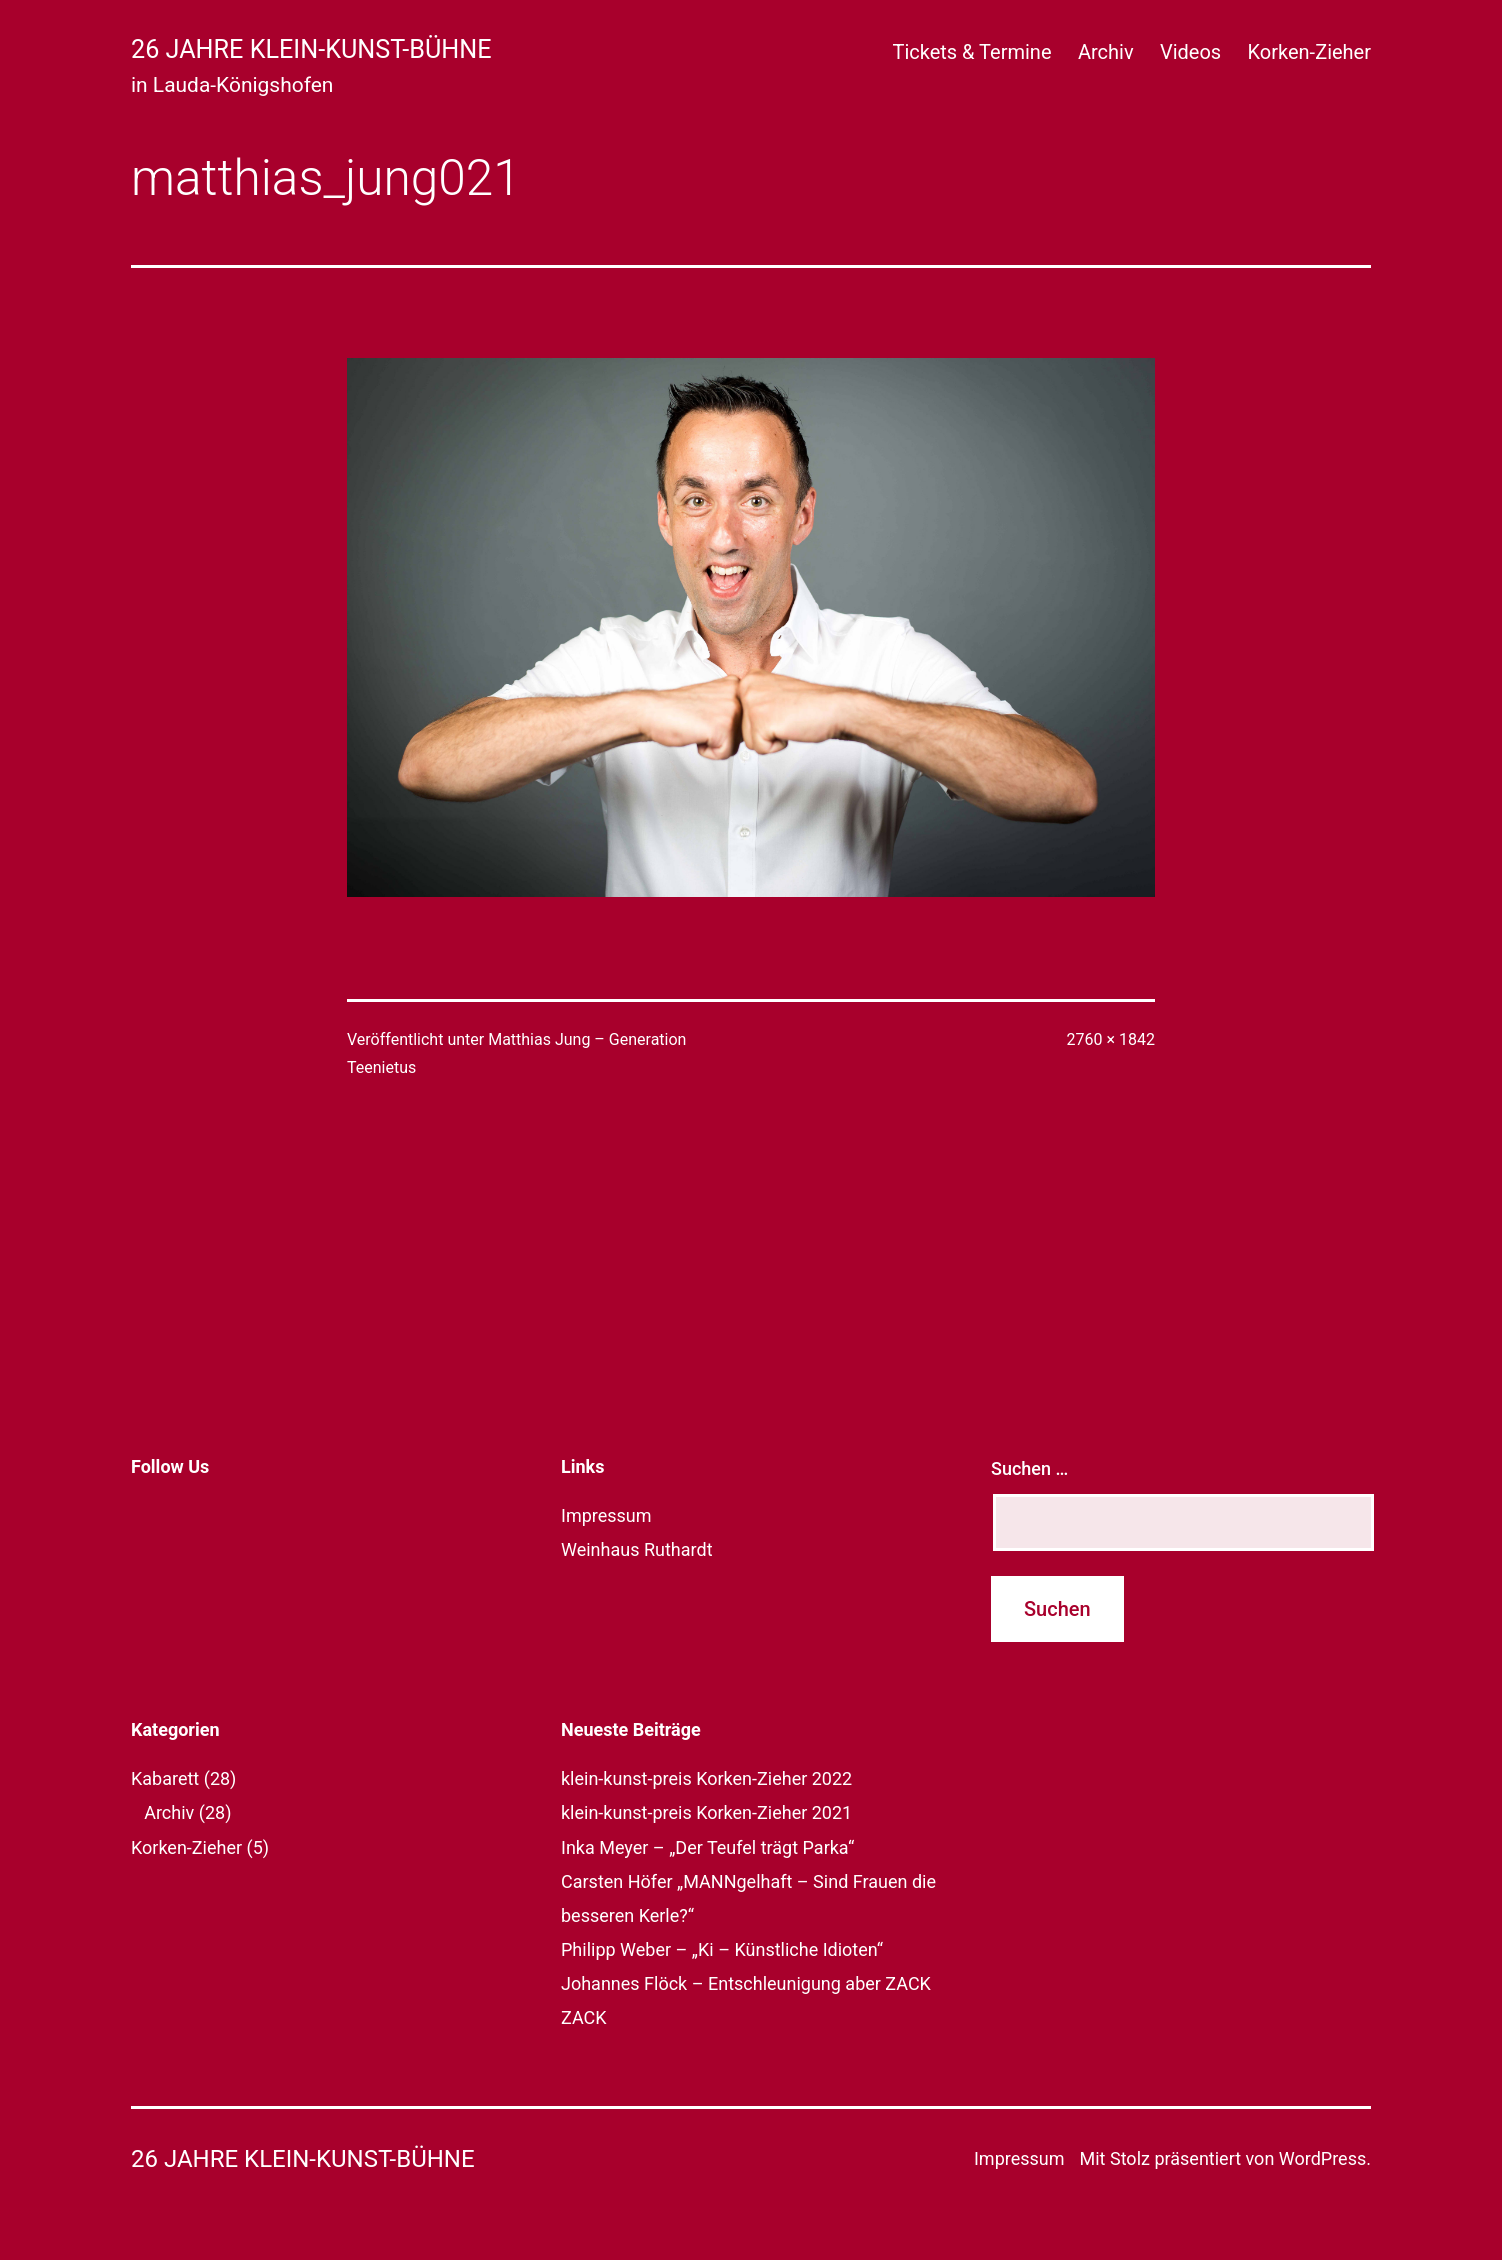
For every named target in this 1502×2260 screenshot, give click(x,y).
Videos (1190, 52)
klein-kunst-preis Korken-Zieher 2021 (706, 1812)
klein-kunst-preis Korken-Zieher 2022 (706, 1778)
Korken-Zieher (1309, 52)
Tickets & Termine (971, 52)
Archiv (1106, 52)
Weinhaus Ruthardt (637, 1549)
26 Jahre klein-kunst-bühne (311, 49)
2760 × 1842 (1111, 1039)
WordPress (1322, 2158)
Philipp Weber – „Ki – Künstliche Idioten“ (722, 1949)
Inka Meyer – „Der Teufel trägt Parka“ (707, 1847)
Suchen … (1029, 1468)
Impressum (606, 1515)
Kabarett (165, 1778)
